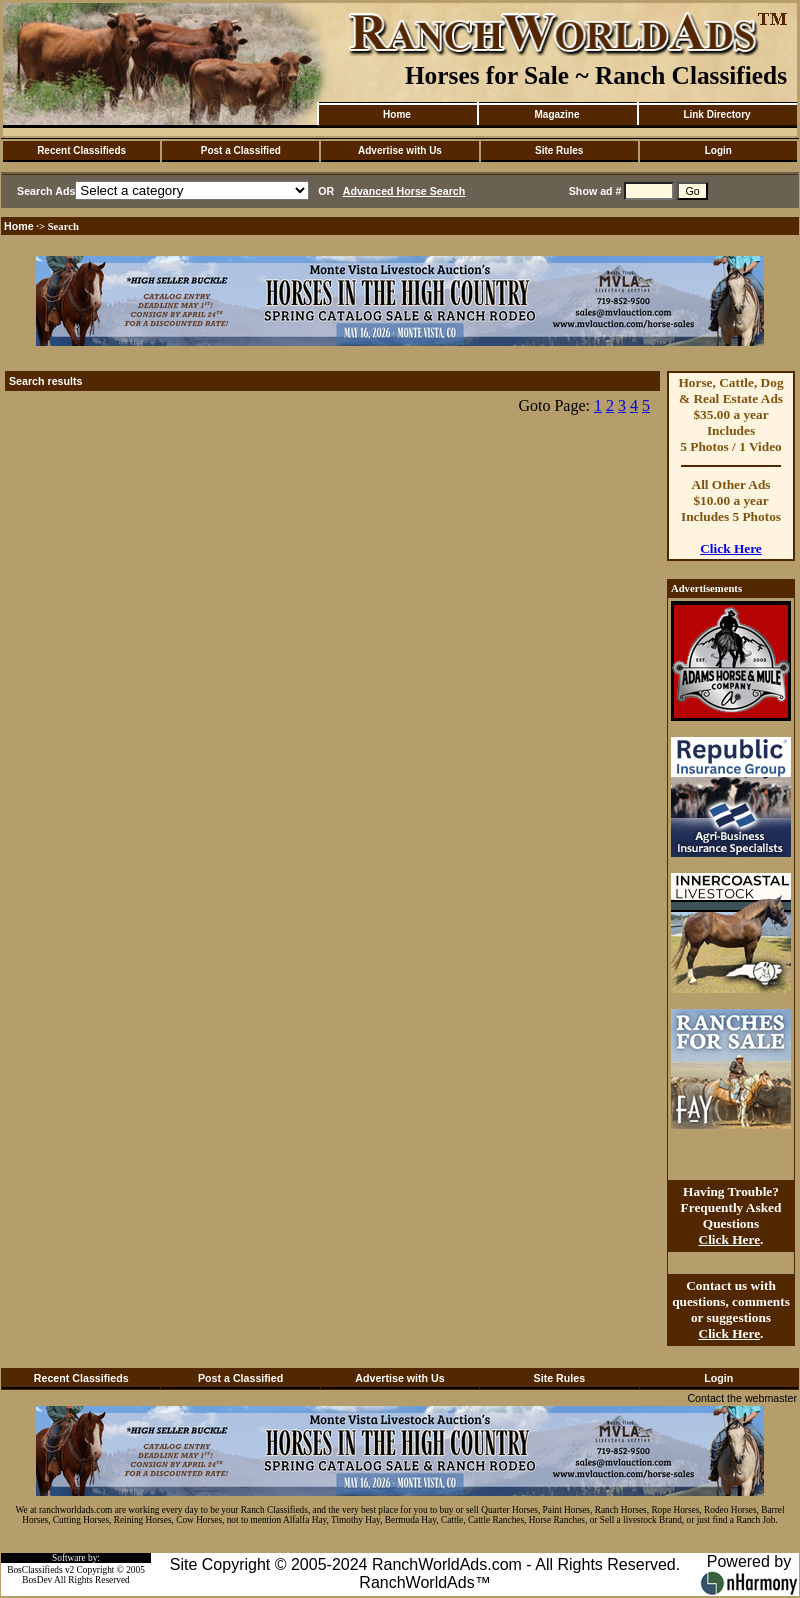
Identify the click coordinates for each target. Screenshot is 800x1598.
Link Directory (716, 114)
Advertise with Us (400, 150)
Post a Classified (241, 150)
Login (718, 150)
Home (397, 114)
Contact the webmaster (742, 1398)
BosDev (37, 1580)
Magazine (556, 114)
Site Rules (559, 150)
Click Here (731, 548)
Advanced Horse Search (404, 191)
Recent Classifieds (81, 150)
